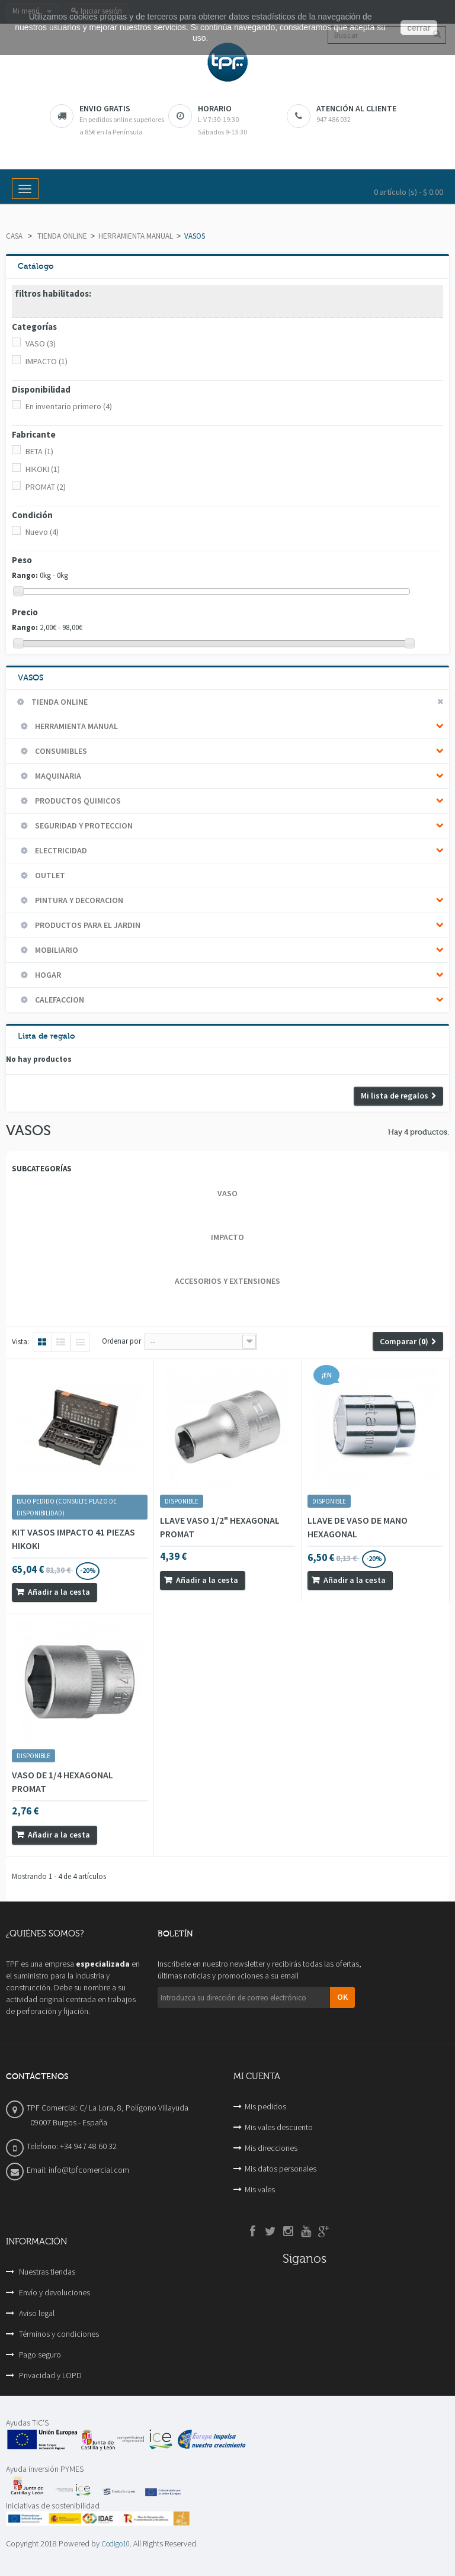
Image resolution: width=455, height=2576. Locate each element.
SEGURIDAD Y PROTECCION (83, 825)
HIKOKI (42, 469)
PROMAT (45, 486)
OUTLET (49, 875)
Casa (14, 236)
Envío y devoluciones (53, 2292)
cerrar (419, 28)
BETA (39, 451)
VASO (40, 343)
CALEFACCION (58, 999)
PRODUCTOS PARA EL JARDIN (86, 925)
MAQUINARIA (57, 775)
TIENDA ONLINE (62, 236)
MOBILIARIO (55, 950)
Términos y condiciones (58, 2333)
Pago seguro (39, 2354)
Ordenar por (121, 1341)
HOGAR (47, 974)
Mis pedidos (265, 2106)
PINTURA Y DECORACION (78, 900)
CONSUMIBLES (60, 751)
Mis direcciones (271, 2148)
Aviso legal (36, 2313)
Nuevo (42, 531)
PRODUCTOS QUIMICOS (77, 800)
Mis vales (260, 2189)
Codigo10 (115, 2544)
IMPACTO (46, 361)
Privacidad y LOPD (49, 2375)
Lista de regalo (46, 1036)
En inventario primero (68, 406)
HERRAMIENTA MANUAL (135, 236)
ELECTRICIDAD (60, 850)
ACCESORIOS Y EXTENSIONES (227, 1281)
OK (342, 1997)
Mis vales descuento (279, 2127)
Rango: (25, 575)
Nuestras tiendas (46, 2271)
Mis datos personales (280, 2168)
